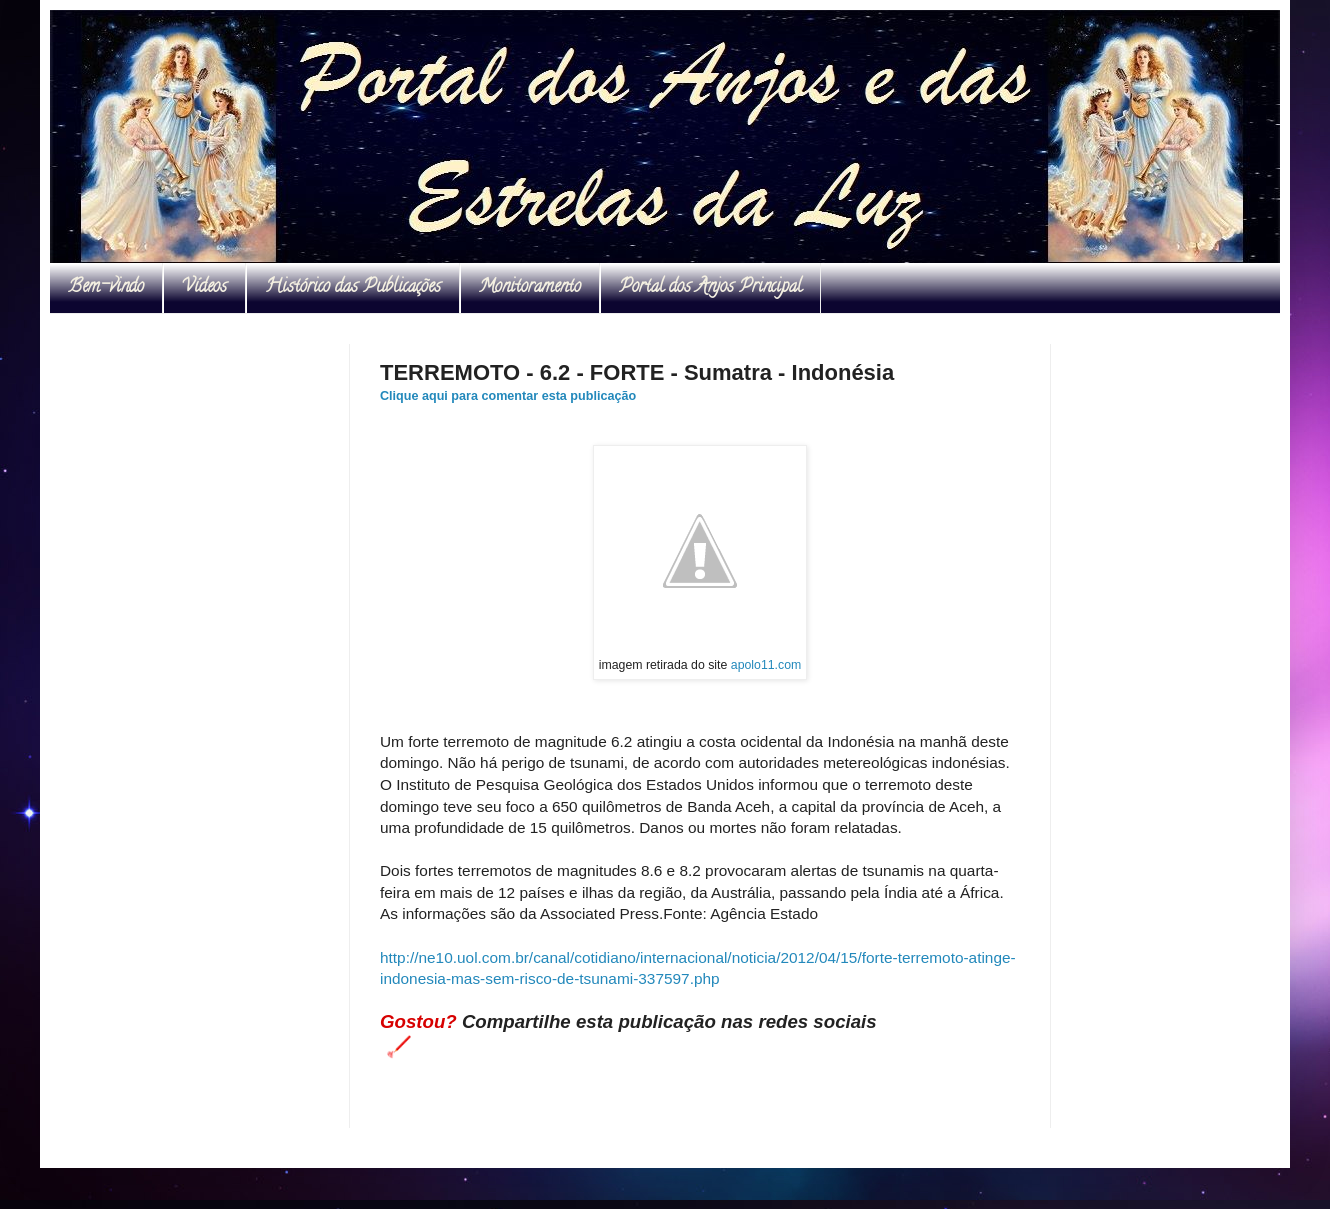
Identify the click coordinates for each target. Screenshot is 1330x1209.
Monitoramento (530, 288)
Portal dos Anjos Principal (710, 288)
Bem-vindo (106, 288)
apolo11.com (766, 665)
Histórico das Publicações (353, 288)
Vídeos (204, 288)
